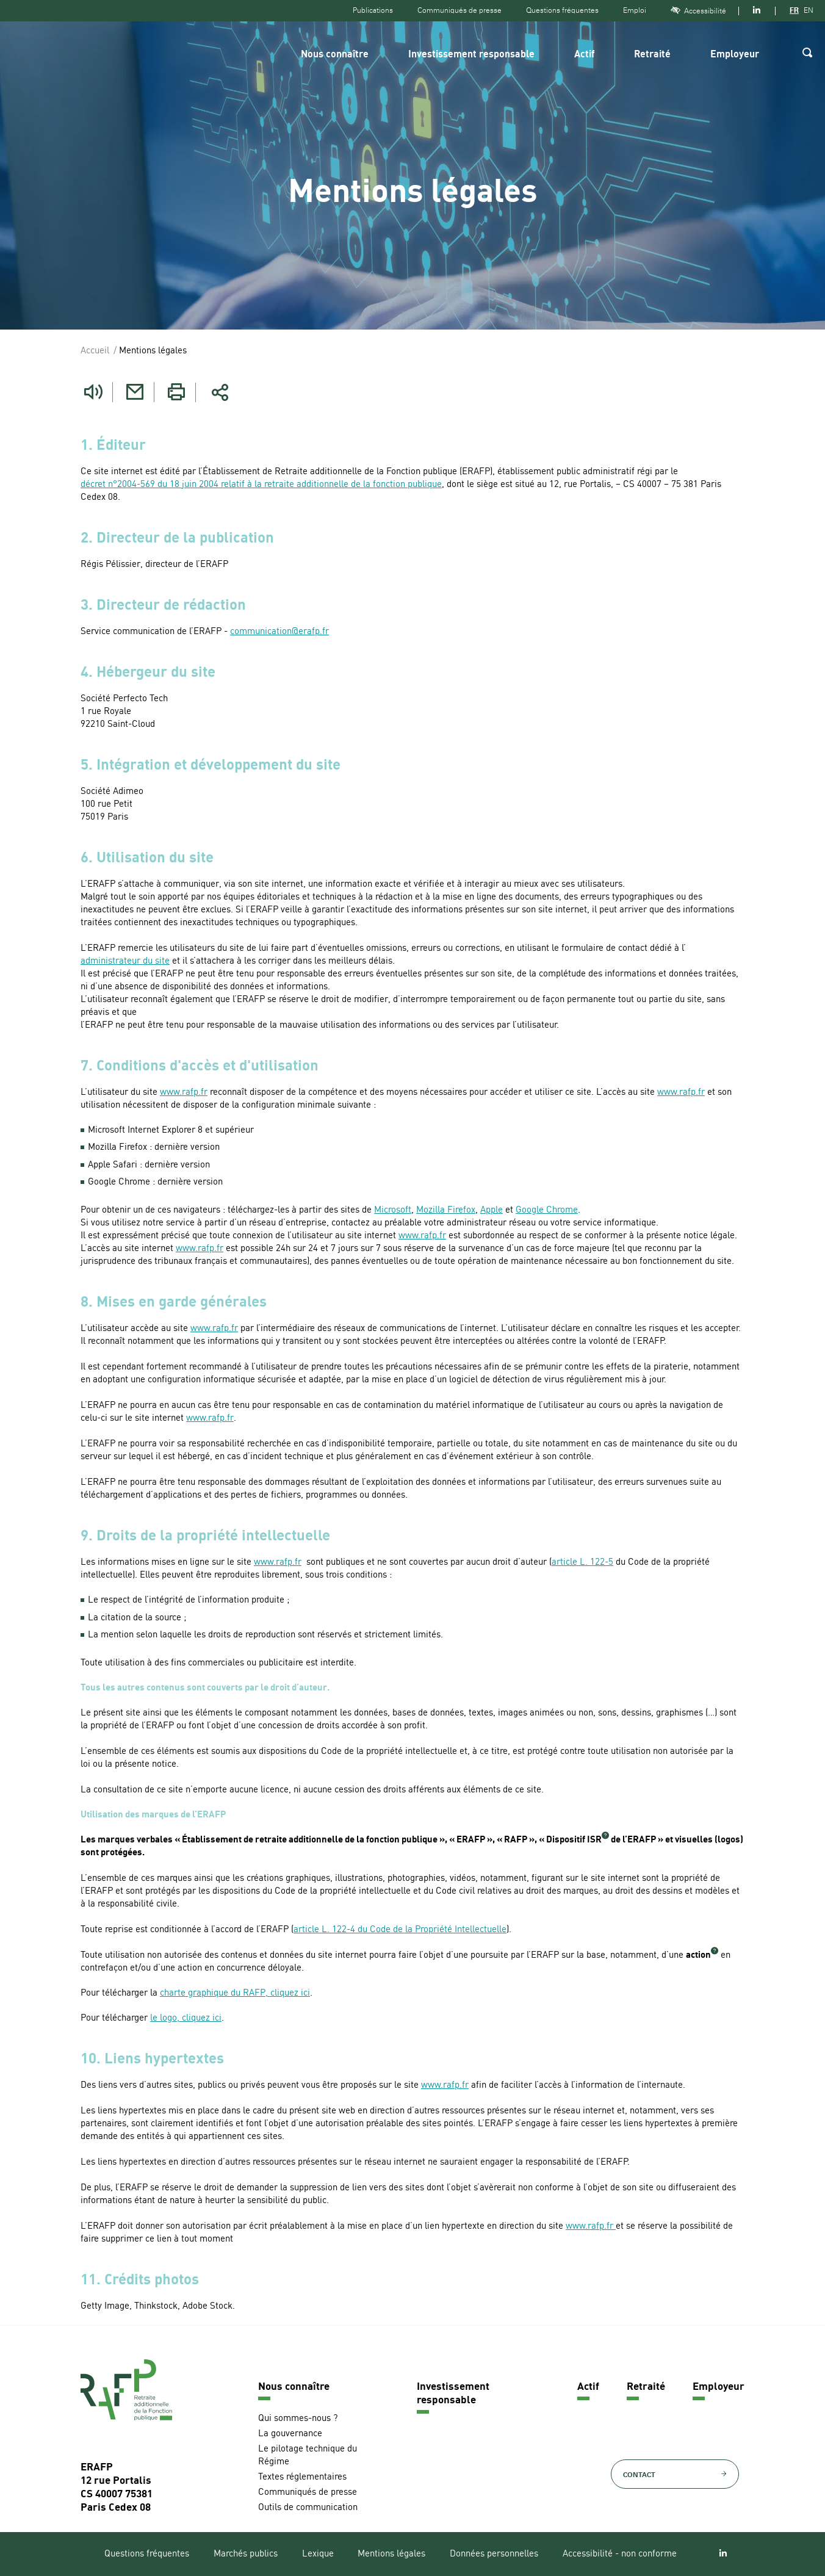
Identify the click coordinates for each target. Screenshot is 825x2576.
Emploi (634, 10)
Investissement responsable (471, 55)
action (698, 1955)
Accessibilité (698, 11)
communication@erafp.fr (279, 632)
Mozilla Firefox (445, 1210)
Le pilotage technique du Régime (307, 2456)
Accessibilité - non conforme (620, 2554)
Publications (373, 10)
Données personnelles (494, 2554)
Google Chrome (547, 1210)
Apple (491, 1210)
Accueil (95, 351)
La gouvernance (290, 2434)
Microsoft (392, 1210)
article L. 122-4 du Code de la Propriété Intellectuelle (400, 1930)
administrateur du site (125, 961)
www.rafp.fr (183, 1092)
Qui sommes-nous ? (297, 2418)
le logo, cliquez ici (186, 2018)
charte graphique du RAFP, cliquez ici (235, 1993)
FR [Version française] (794, 10)
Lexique (318, 2554)
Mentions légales (391, 2554)
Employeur (734, 55)
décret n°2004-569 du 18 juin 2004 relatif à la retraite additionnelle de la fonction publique (261, 484)
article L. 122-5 (582, 1562)
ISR (594, 1840)
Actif (584, 55)
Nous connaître (335, 55)
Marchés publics (246, 2554)
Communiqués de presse (459, 10)
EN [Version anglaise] (808, 10)
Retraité (652, 55)
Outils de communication (308, 2508)
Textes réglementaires (302, 2477)
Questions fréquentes (562, 10)
